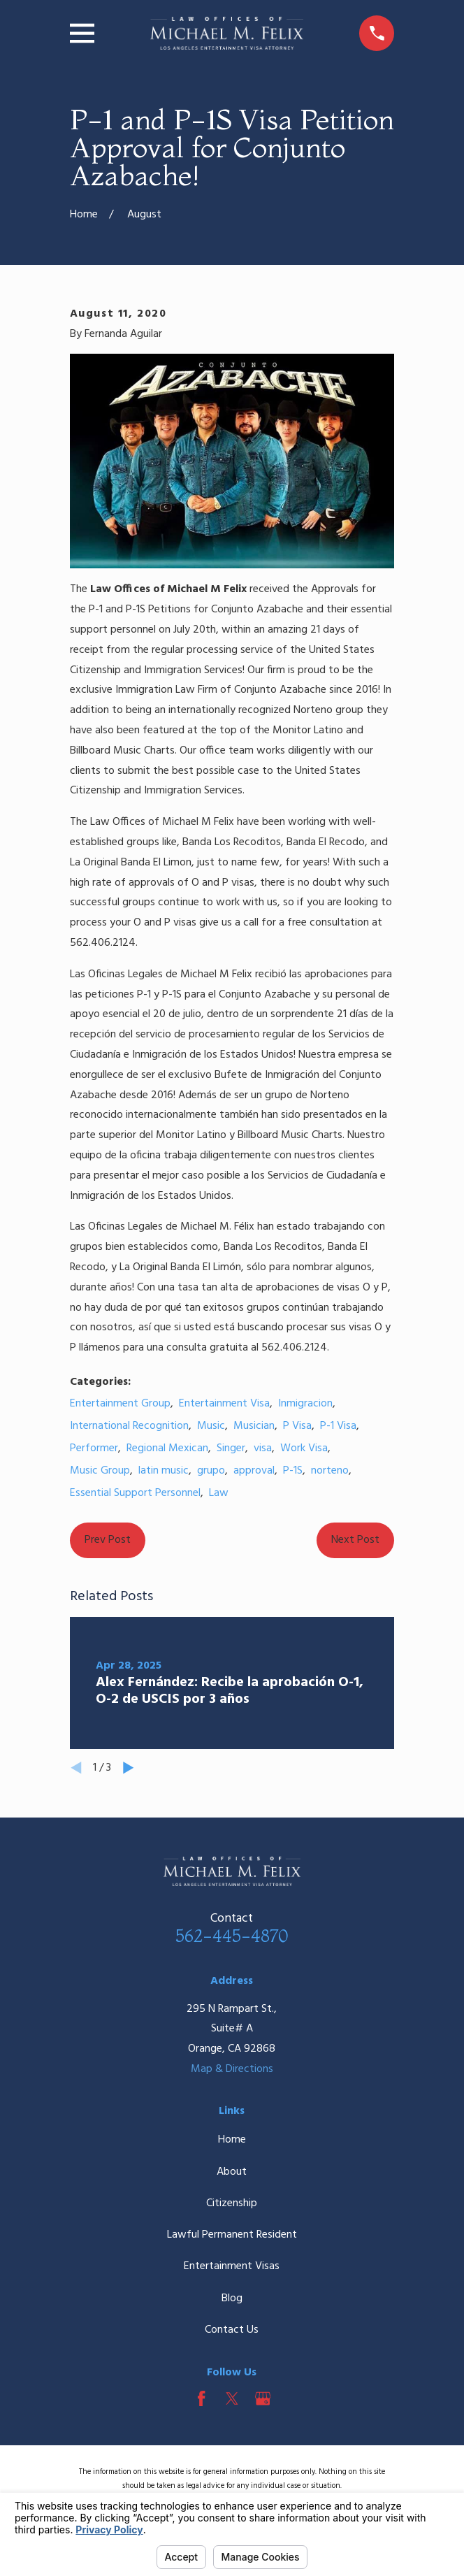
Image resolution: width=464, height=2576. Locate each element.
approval (254, 1471)
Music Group (100, 1471)
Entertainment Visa (224, 1404)
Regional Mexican (167, 1448)
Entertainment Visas (232, 2266)
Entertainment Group (120, 1404)
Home (232, 2140)
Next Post (355, 1540)
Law (219, 1493)
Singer (231, 1448)
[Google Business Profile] (262, 2398)
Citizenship (231, 2203)
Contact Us (232, 2330)
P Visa (297, 1426)
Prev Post (108, 1540)
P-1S (293, 1471)
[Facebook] (201, 2398)
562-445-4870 (231, 1936)
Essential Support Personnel (135, 1493)
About (232, 2172)
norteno (330, 1471)
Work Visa (304, 1448)
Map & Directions (232, 2069)
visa (263, 1448)
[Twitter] (232, 2398)
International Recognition (129, 1426)
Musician (254, 1426)
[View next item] (128, 1768)
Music (211, 1426)
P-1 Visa (338, 1426)
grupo (211, 1471)
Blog (232, 2298)
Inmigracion (305, 1404)
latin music (163, 1471)
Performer (94, 1448)
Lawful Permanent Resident (232, 2235)
